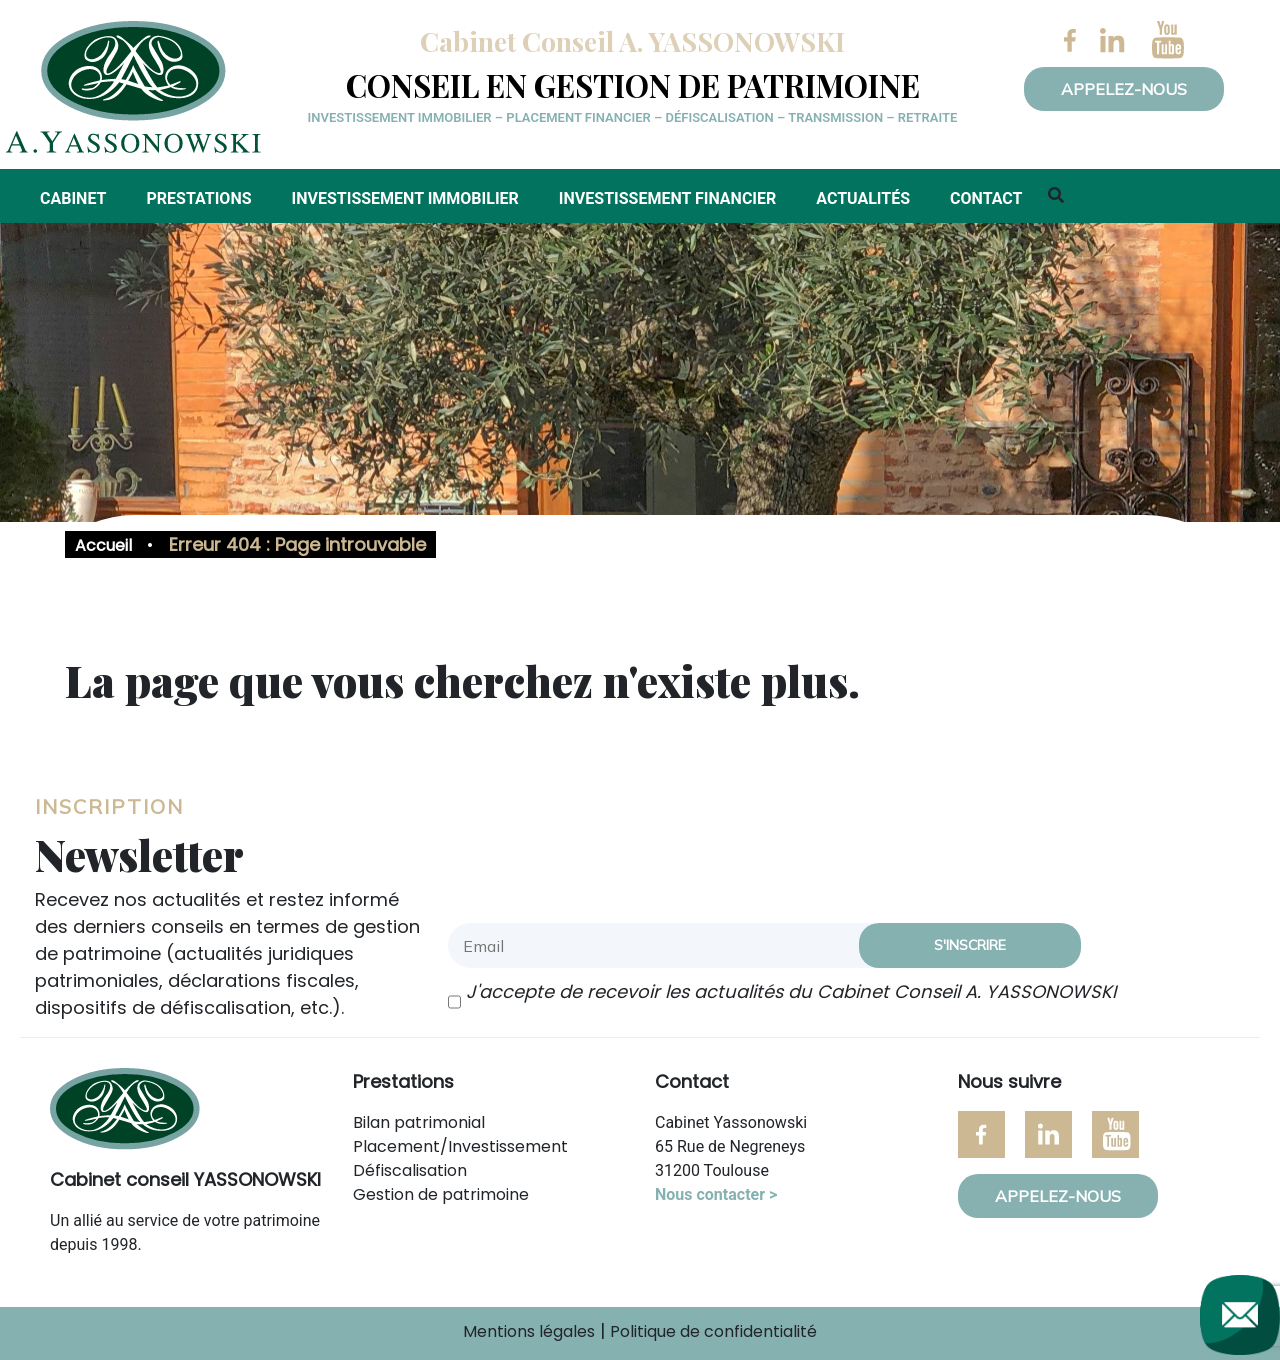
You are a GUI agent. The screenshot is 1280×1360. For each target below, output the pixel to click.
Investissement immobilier (405, 198)
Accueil (103, 545)
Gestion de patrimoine (441, 1194)
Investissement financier (667, 198)
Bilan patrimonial (419, 1122)
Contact (986, 198)
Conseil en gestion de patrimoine (633, 85)
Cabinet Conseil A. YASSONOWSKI (632, 41)
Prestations (198, 198)
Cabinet (73, 198)
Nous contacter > (716, 1194)
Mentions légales (529, 1331)
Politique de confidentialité (713, 1331)
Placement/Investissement (460, 1146)
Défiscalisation (410, 1170)
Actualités (863, 198)
